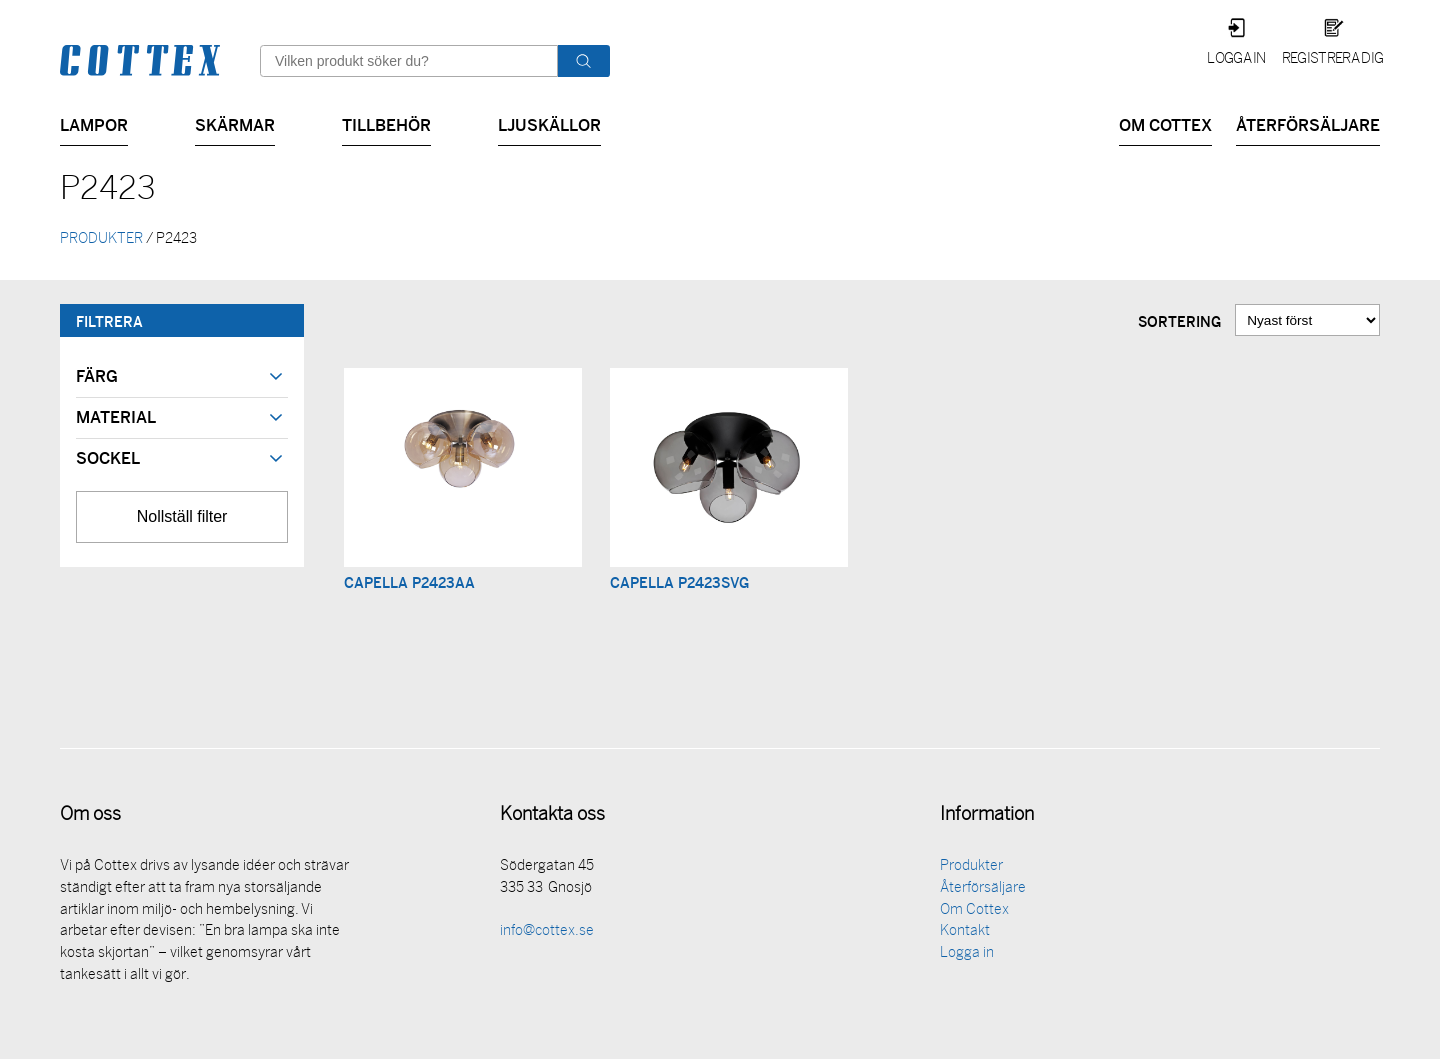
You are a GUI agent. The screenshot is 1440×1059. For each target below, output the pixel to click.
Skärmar (235, 123)
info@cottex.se (547, 933)
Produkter (971, 868)
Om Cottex (1165, 123)
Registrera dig (1332, 59)
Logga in (1236, 59)
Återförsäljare (1308, 123)
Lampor (94, 123)
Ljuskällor (549, 123)
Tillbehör (386, 123)
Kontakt (965, 933)
